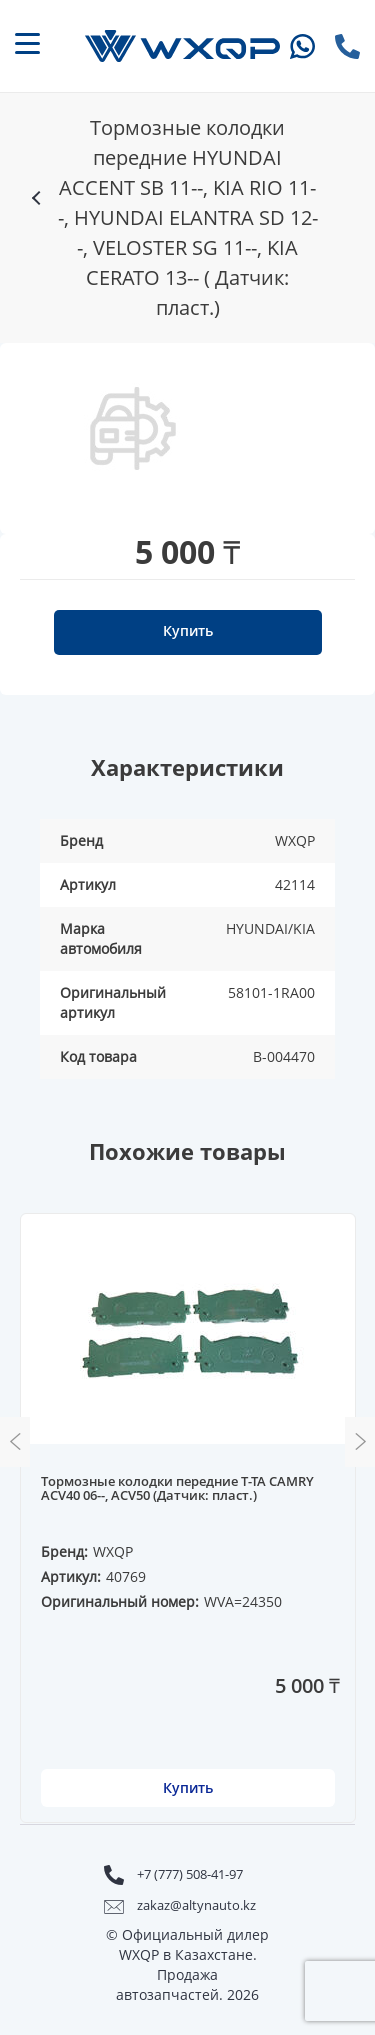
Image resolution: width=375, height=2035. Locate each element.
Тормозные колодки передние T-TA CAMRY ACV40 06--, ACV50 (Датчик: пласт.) (177, 1489)
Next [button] (360, 1442)
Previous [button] (15, 1442)
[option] (133, 428)
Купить (188, 630)
